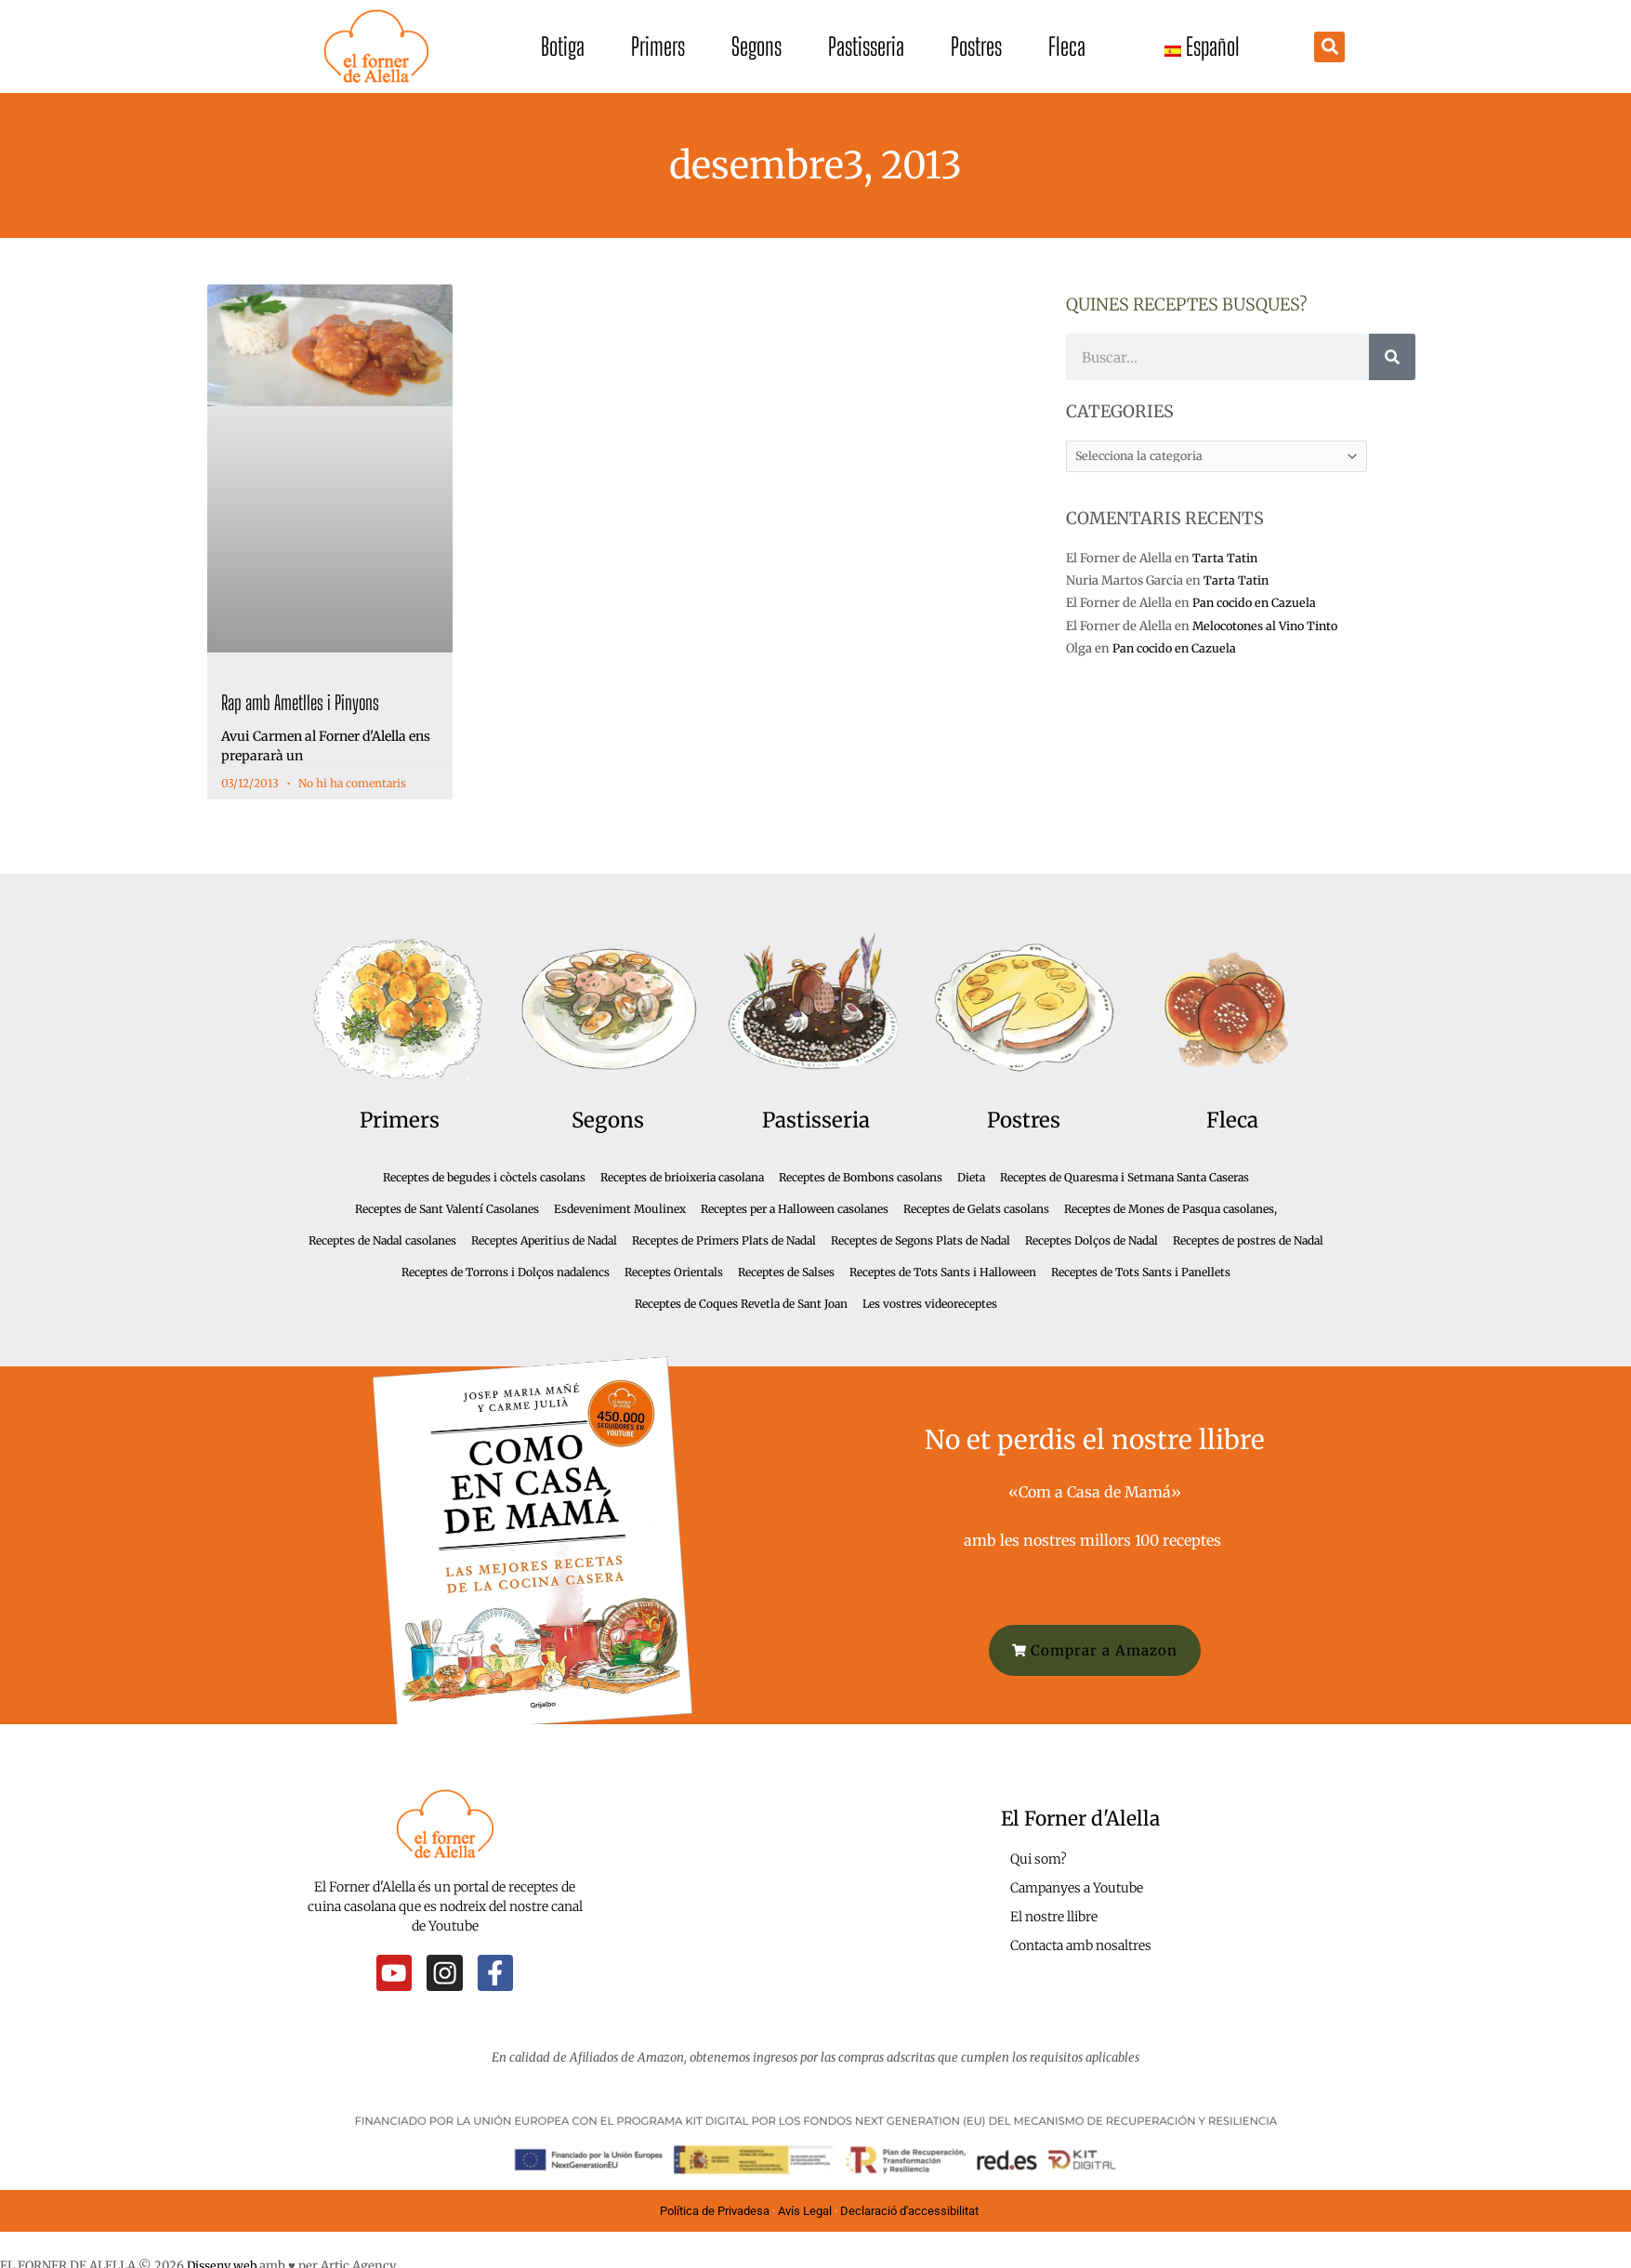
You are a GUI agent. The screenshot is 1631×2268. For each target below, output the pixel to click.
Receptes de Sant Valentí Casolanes (447, 1209)
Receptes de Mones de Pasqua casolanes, (1170, 1209)
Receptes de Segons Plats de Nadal (920, 1240)
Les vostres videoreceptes (929, 1304)
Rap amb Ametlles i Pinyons (300, 702)
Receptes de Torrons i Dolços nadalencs (505, 1272)
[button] (1329, 47)
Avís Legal (805, 2210)
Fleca (1066, 46)
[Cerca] (1392, 357)
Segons (756, 46)
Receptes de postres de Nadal (1248, 1240)
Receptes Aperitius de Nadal (544, 1240)
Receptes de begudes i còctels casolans (484, 1177)
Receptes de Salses (786, 1272)
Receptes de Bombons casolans (860, 1177)
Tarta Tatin (1225, 559)
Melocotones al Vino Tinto (1270, 627)
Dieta (971, 1177)
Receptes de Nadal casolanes (382, 1240)
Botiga (563, 46)
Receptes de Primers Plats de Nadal (724, 1240)
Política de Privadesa (714, 2210)
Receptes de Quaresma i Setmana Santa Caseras (1124, 1177)
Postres (976, 46)
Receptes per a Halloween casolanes (794, 1209)
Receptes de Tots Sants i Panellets (1140, 1272)
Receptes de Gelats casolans (976, 1209)
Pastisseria (866, 46)
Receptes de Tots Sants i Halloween (942, 1272)
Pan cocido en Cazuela (1257, 605)
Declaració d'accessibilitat (910, 2210)
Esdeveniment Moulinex (620, 1209)
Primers (658, 46)
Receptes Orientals (674, 1272)
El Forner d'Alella (1080, 1817)
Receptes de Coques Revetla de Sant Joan (741, 1304)
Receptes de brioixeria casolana (682, 1177)
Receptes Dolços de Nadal (1091, 1240)
